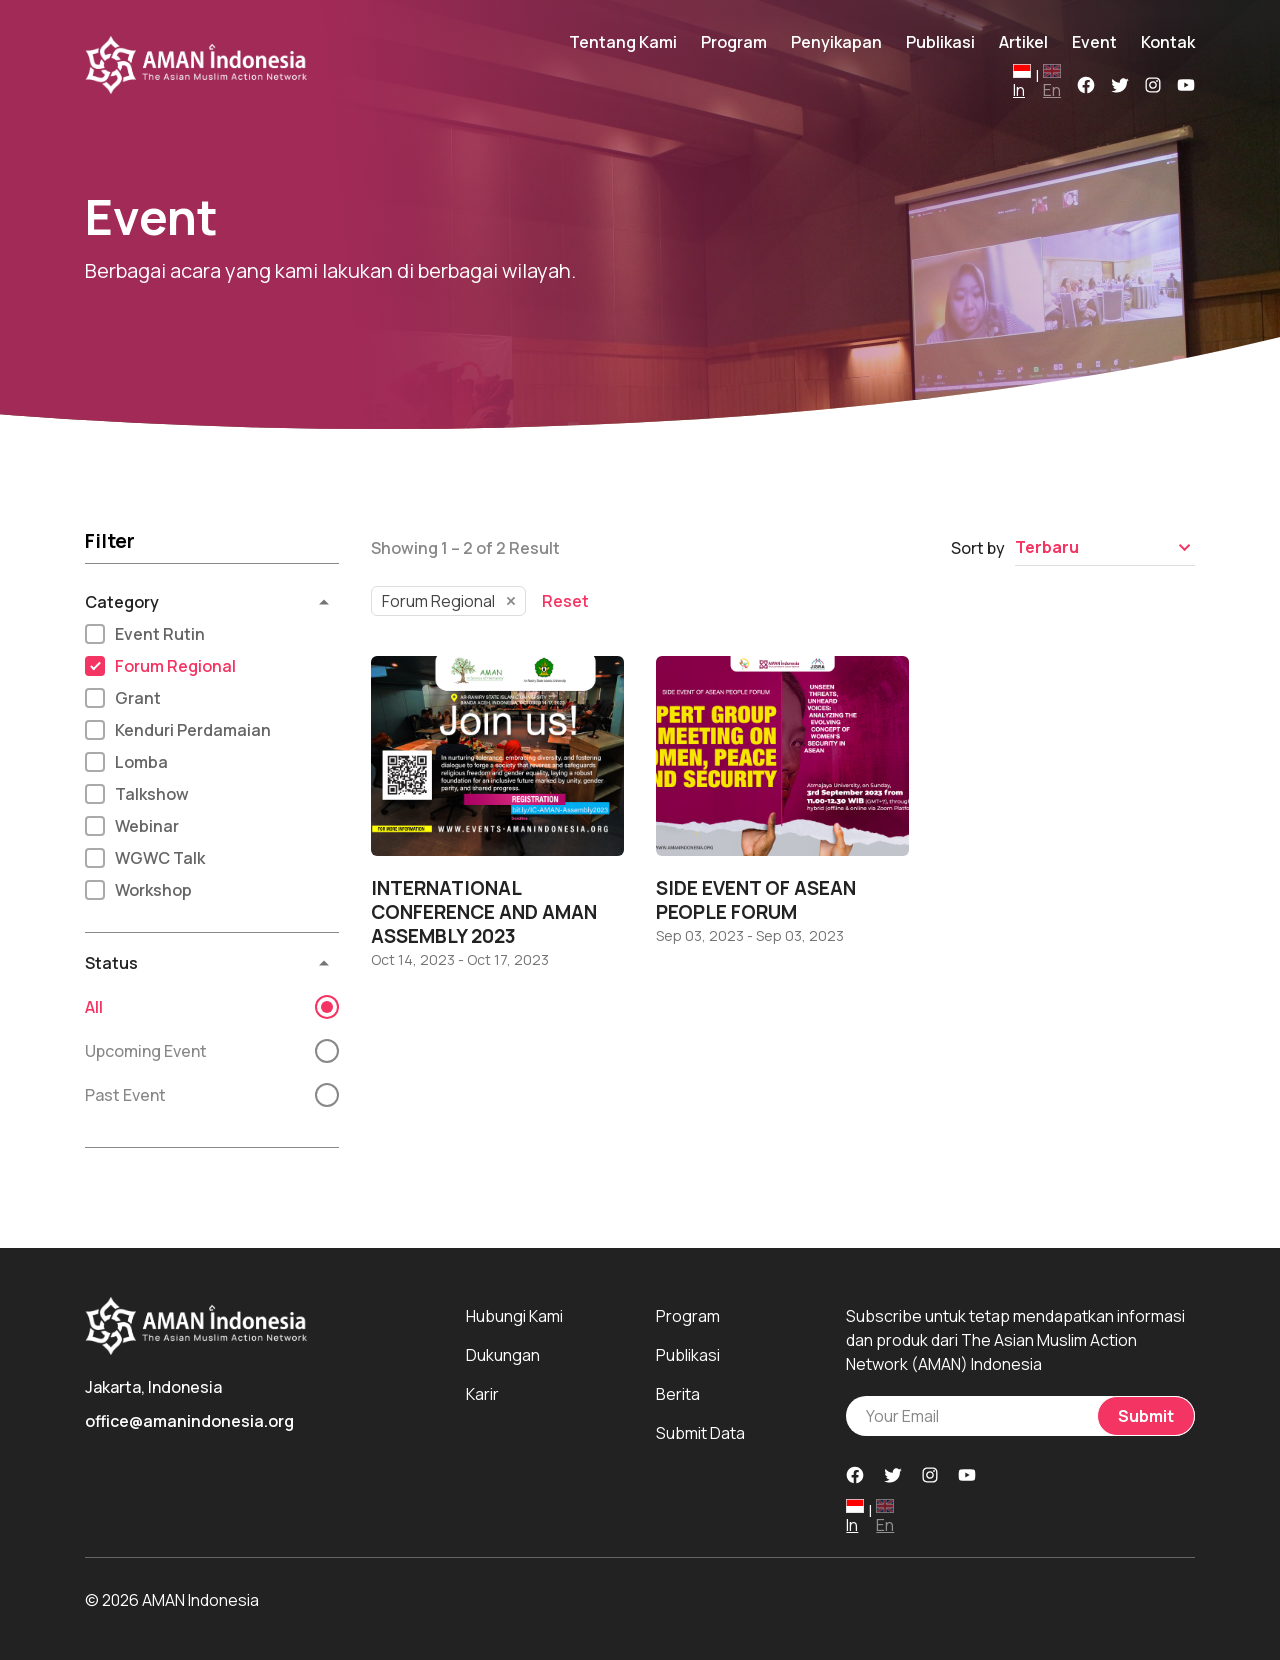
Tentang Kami (623, 42)
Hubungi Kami (514, 1316)
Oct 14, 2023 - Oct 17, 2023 (460, 960)
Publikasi (940, 42)
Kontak (1168, 42)
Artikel (1023, 42)
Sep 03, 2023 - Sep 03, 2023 (750, 936)
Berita (678, 1394)
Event (1094, 42)
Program (734, 42)
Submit (1146, 1416)
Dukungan (503, 1355)
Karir (482, 1394)
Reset (565, 601)
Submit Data (700, 1433)
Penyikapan (836, 42)
